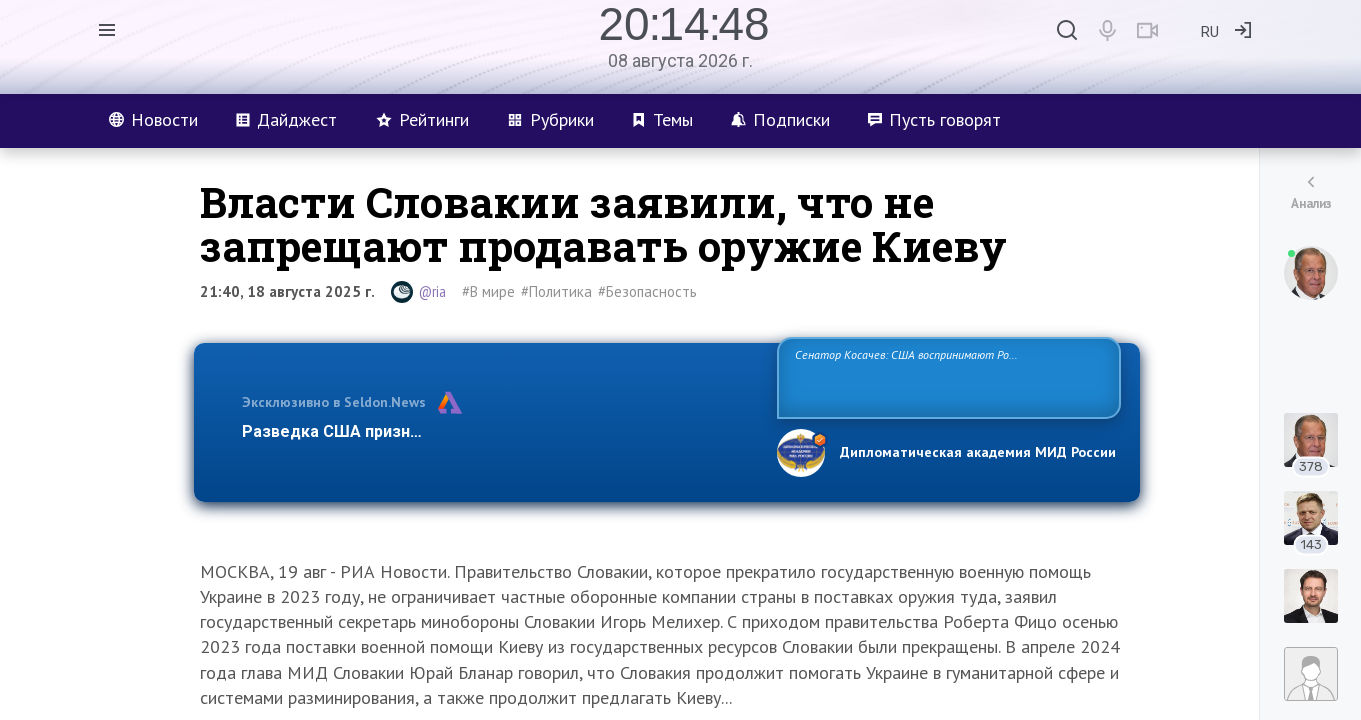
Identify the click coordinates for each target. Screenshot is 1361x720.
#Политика (556, 291)
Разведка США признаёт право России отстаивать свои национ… (499, 431)
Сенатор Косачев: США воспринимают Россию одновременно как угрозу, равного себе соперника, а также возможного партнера (946, 376)
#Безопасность (647, 291)
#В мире (488, 291)
